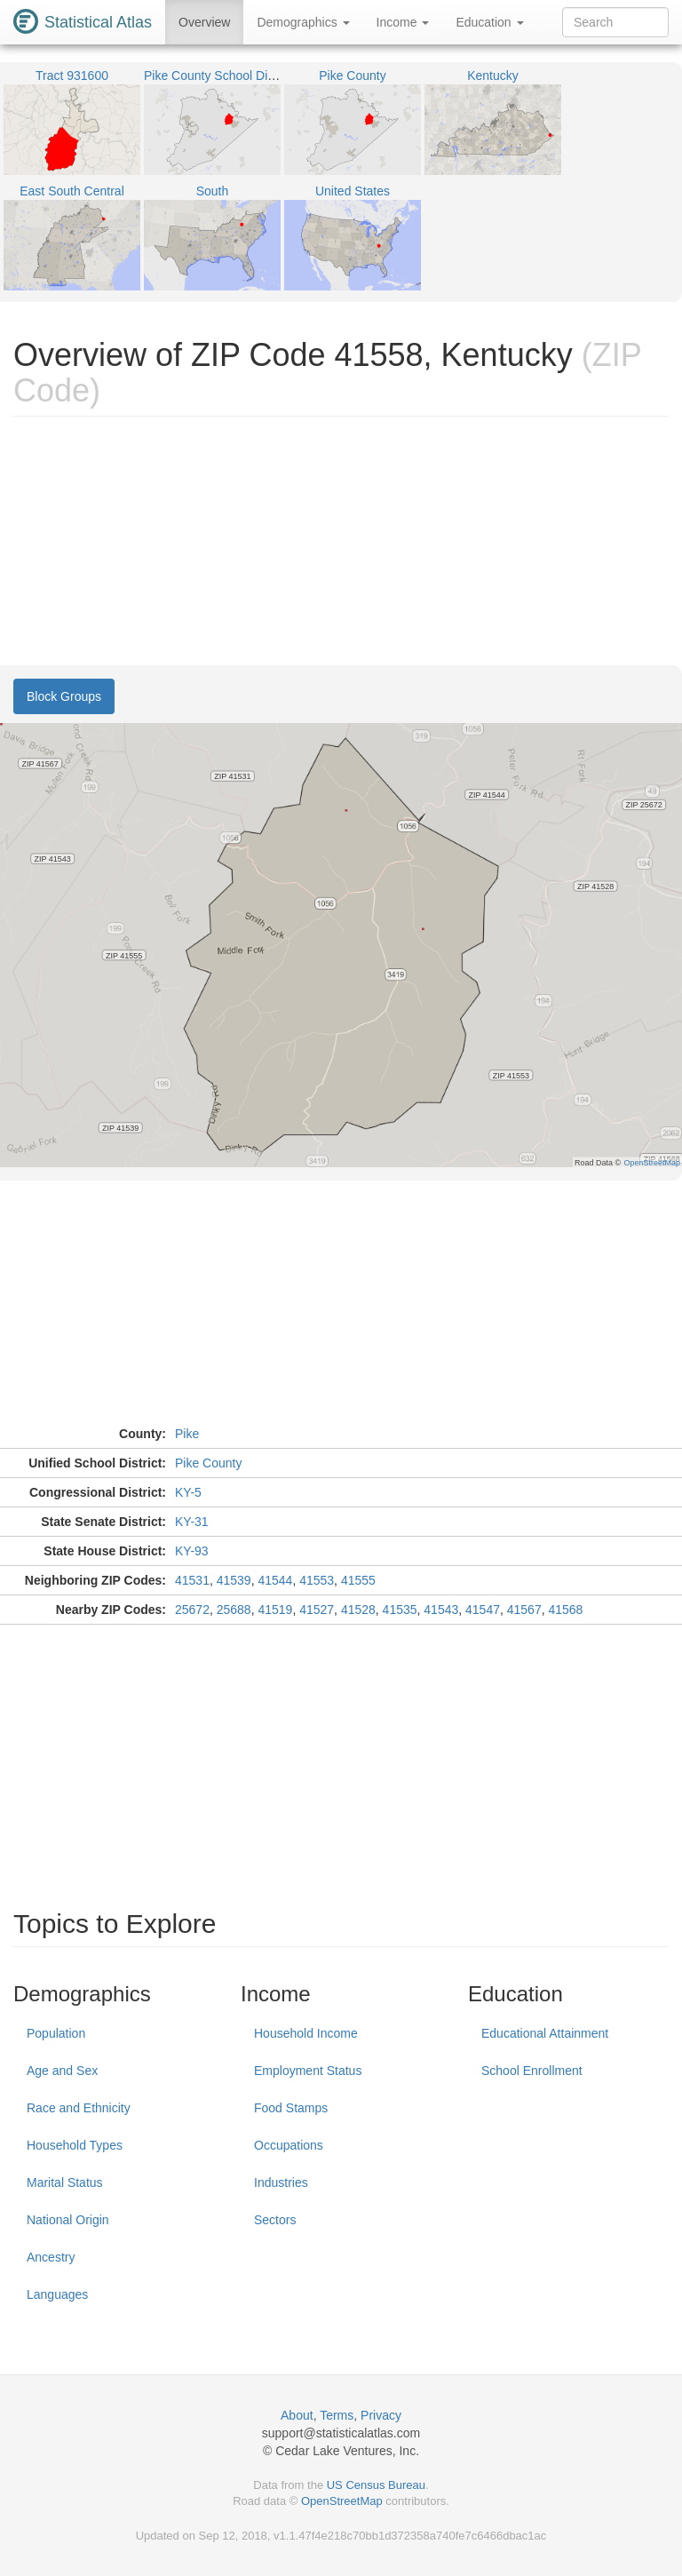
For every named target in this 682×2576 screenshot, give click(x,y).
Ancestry (51, 2257)
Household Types (75, 2145)
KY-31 (192, 1522)
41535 (400, 1609)
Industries (281, 2182)
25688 (234, 1609)
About (297, 2415)
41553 (316, 1580)
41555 (358, 1580)
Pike (187, 1434)
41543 (441, 1609)
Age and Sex (62, 2070)
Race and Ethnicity (79, 2108)
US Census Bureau (376, 2485)
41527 (316, 1609)
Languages (57, 2294)
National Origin (68, 2220)
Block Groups (64, 696)
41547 (482, 1609)
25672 (192, 1609)
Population (56, 2033)
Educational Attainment (544, 2033)
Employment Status (307, 2070)
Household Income (306, 2033)
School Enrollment (532, 2070)
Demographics (303, 22)
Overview (204, 22)
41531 (192, 1580)
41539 (234, 1580)
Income (403, 22)
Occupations (288, 2145)
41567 (524, 1609)
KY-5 (188, 1492)
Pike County (208, 1463)
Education (489, 22)
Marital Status (65, 2182)
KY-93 (192, 1551)
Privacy (381, 2415)
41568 (565, 1609)
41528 (358, 1609)
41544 (275, 1580)
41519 (275, 1609)
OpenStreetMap (342, 2501)
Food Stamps (291, 2108)
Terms (336, 2415)
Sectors (275, 2220)
